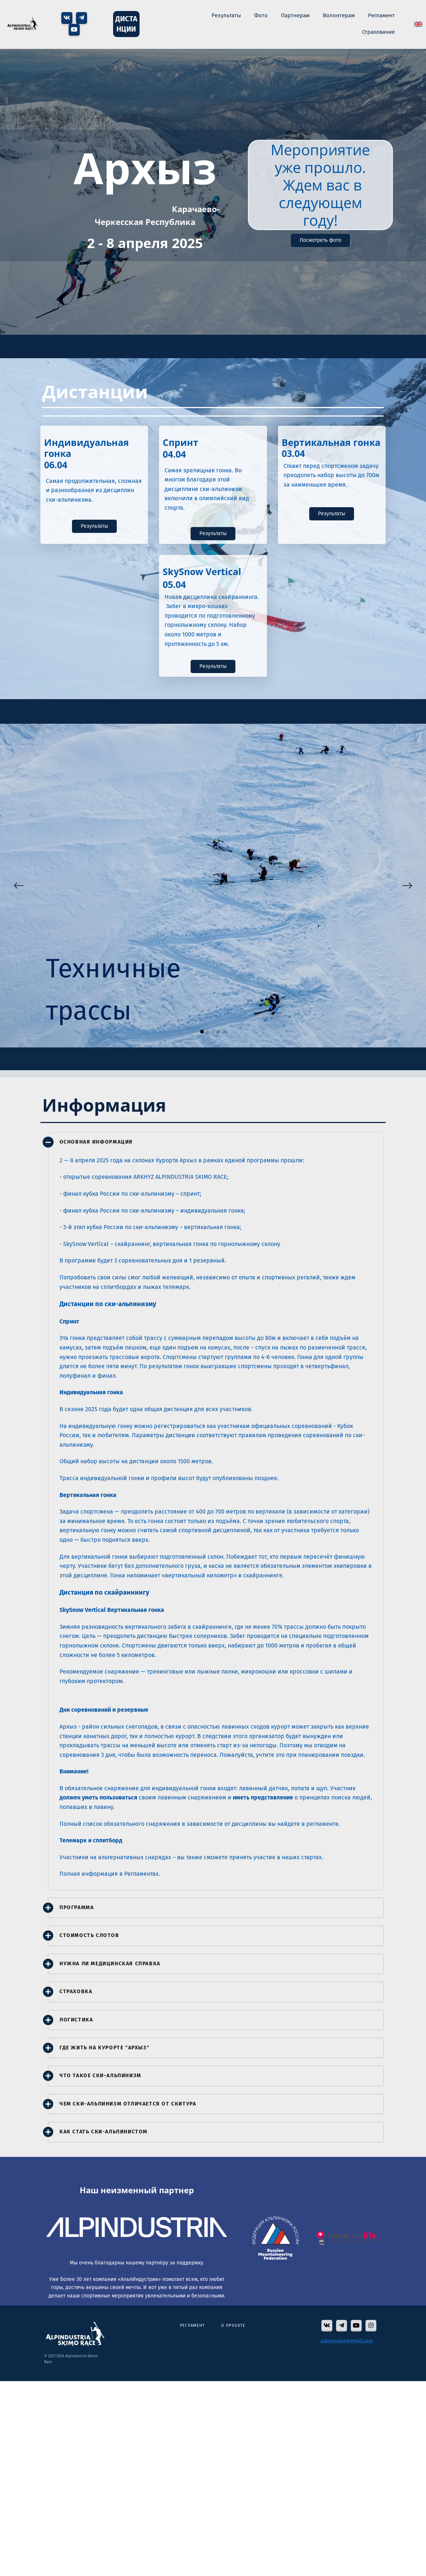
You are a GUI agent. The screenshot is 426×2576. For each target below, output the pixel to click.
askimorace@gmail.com (347, 2340)
